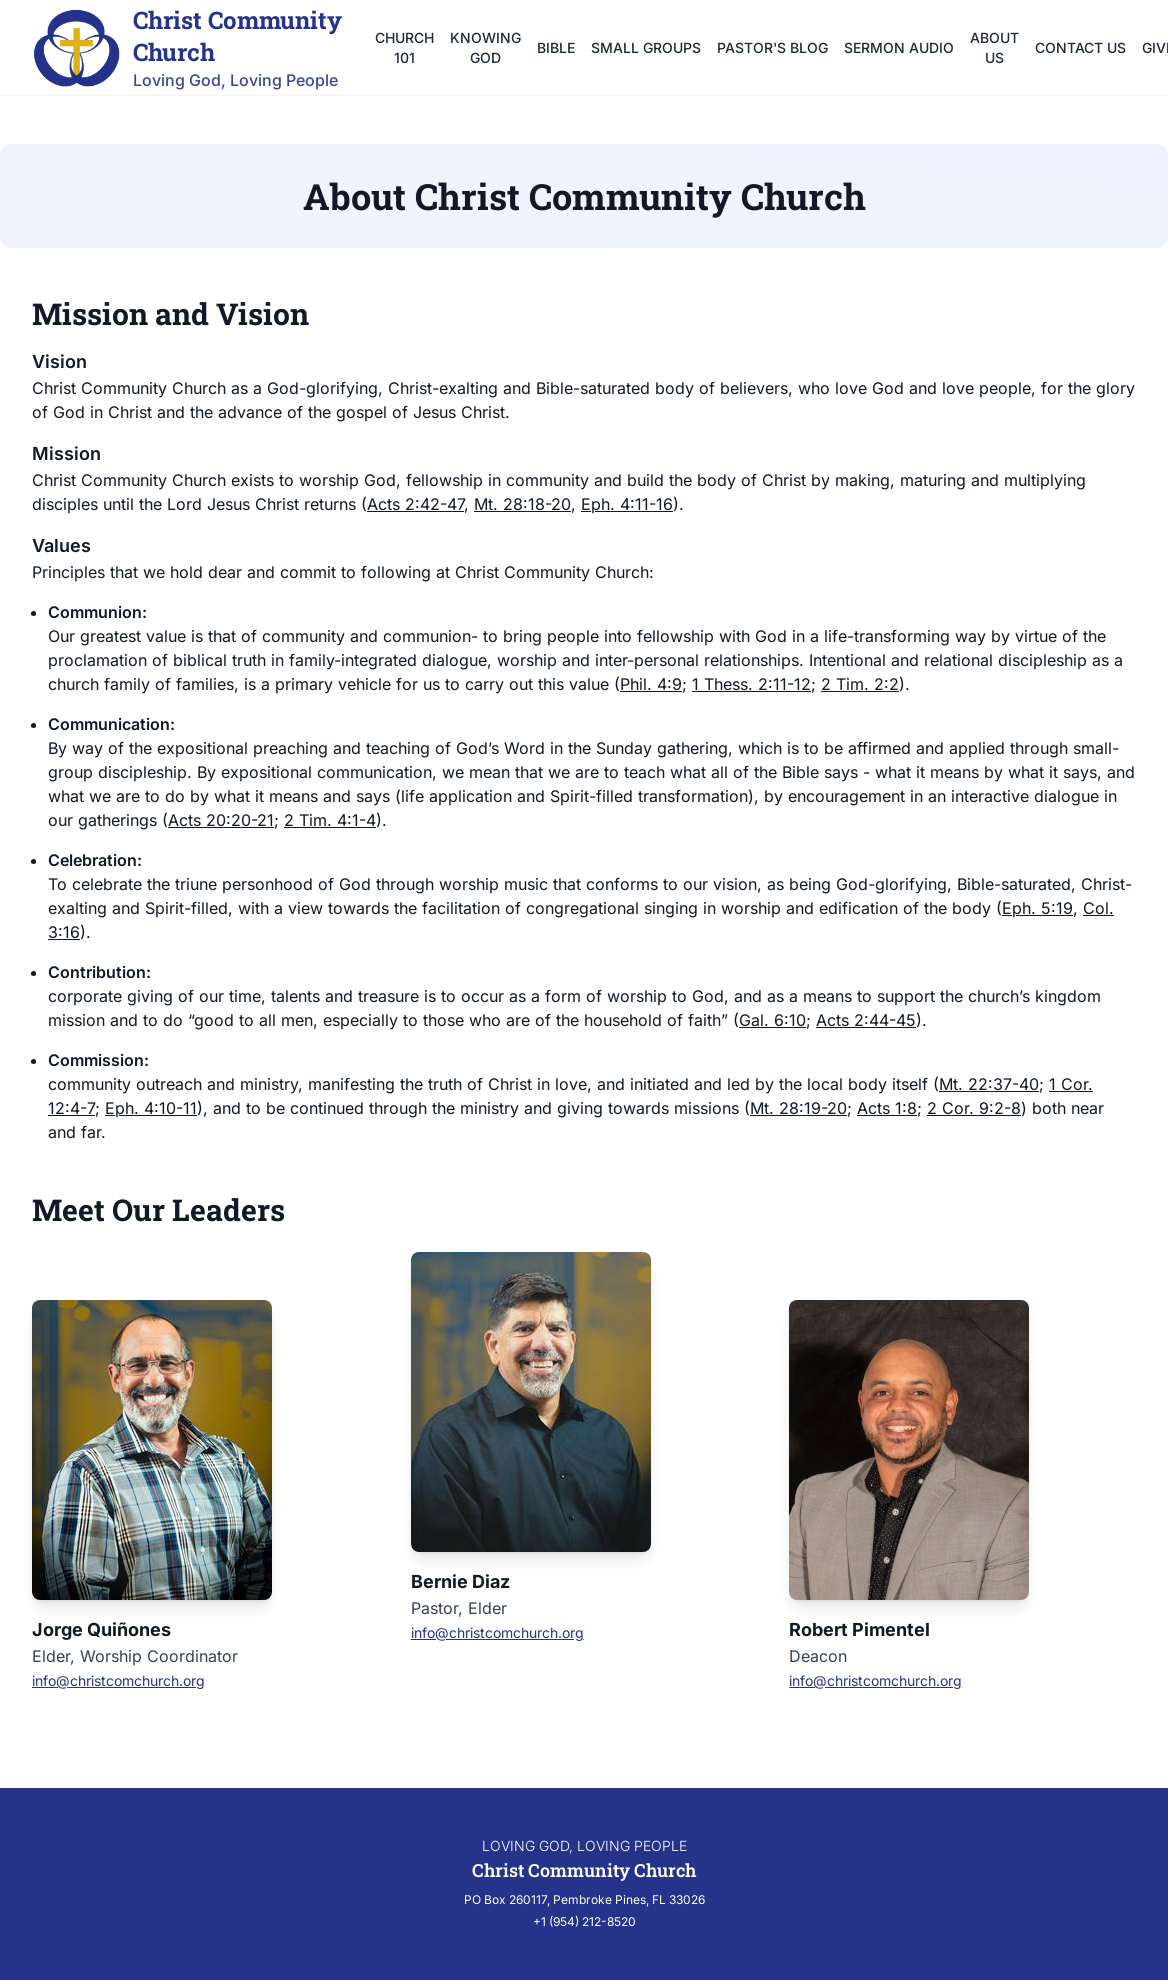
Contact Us (1080, 47)
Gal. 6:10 (772, 1020)
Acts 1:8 (887, 1108)
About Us (994, 47)
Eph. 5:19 (1037, 908)
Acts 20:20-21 (221, 820)
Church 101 (404, 47)
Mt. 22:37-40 (989, 1084)
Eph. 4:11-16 (627, 504)
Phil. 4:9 (651, 684)
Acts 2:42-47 (415, 504)
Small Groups (646, 47)
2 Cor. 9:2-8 (974, 1108)
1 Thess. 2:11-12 (751, 684)
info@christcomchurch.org (118, 1680)
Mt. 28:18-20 (522, 504)
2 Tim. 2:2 (860, 684)
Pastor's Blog (772, 47)
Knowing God (485, 47)
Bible (556, 47)
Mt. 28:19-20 (798, 1108)
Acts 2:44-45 (866, 1020)
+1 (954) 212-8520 (584, 1921)
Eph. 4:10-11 (151, 1108)
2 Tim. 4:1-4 (330, 820)
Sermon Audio (899, 47)
